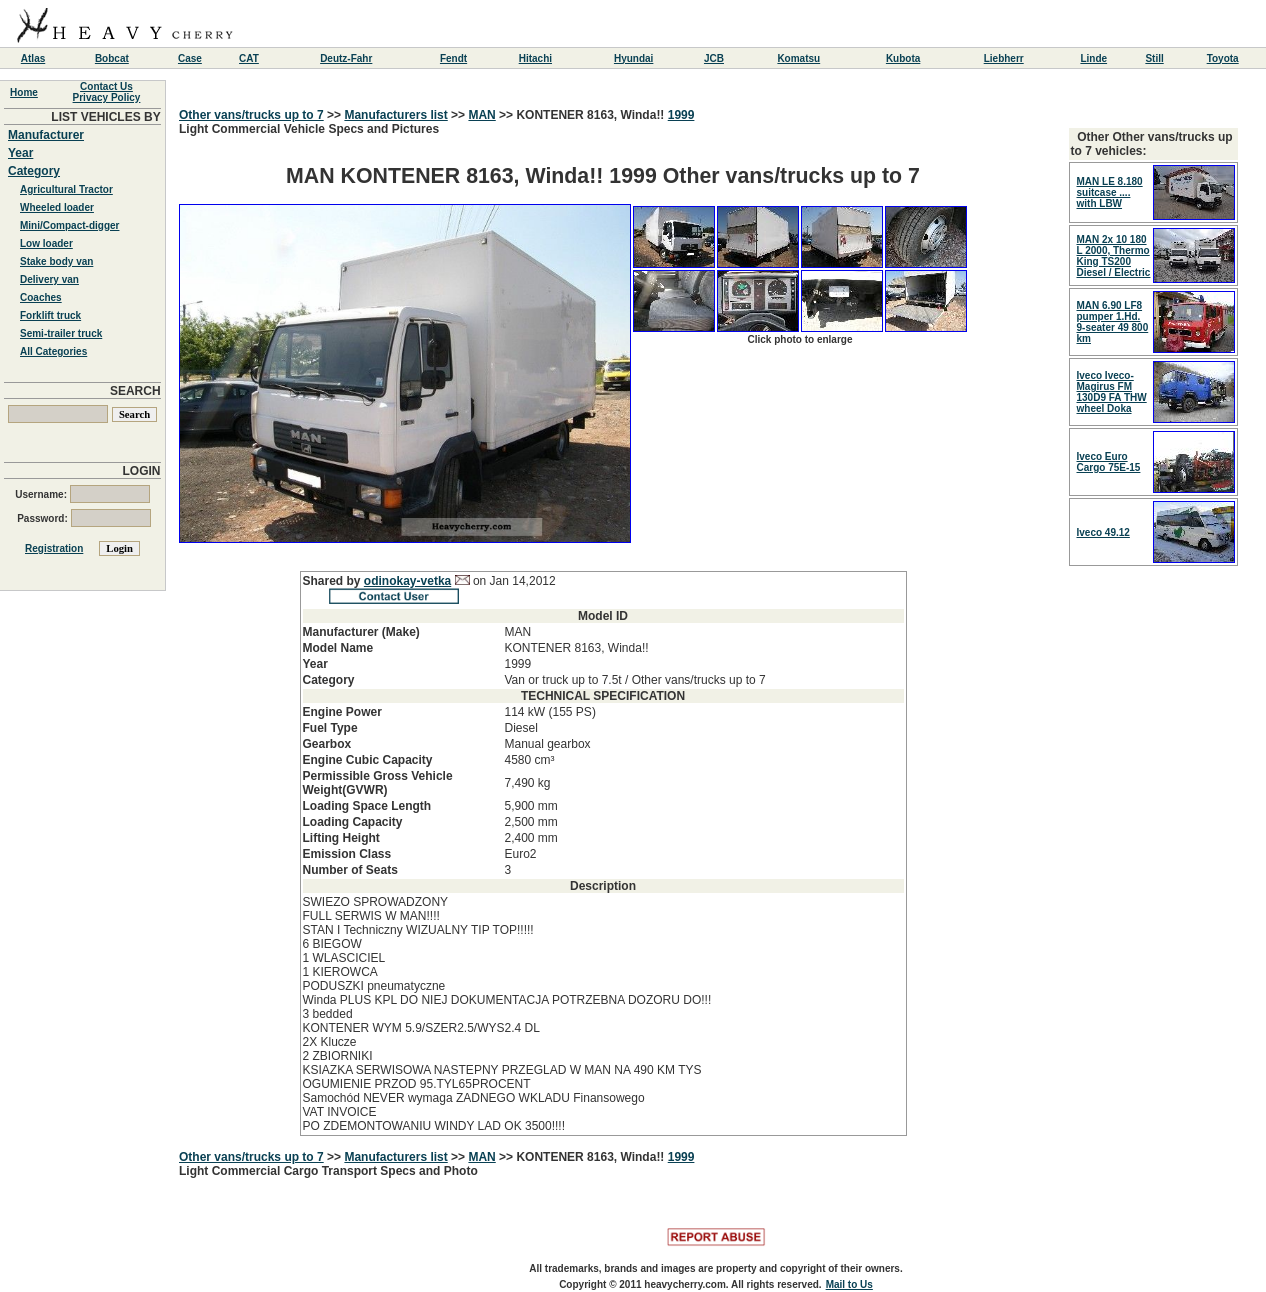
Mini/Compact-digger (69, 225)
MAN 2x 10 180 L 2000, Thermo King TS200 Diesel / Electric (1114, 256)
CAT (249, 58)
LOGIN (142, 471)
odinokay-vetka (407, 581)
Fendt (453, 58)
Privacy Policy (107, 97)
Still (1154, 58)
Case (190, 58)
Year (20, 153)
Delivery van (49, 279)
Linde (1093, 58)
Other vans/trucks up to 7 (251, 115)
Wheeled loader (57, 207)
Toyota (1223, 58)
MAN (481, 115)
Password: (83, 518)
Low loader (46, 243)
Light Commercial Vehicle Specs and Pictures (603, 629)
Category (34, 171)
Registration (54, 548)
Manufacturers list (395, 115)
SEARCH (135, 391)
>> (334, 115)
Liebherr (1004, 58)
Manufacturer (46, 135)
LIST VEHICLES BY (105, 117)
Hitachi (535, 58)
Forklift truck (50, 315)
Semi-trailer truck (61, 333)
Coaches (41, 297)
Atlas (33, 58)
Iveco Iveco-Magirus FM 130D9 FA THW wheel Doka (1112, 392)
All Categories (53, 351)
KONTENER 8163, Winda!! (591, 115)
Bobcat (112, 58)
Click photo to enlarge (799, 339)
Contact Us (106, 86)
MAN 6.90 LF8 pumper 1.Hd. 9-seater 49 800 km (1113, 322)
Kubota (903, 58)
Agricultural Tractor (66, 189)
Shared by (333, 581)
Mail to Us (849, 1284)
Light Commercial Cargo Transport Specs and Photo (328, 1171)
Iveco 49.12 (1103, 532)
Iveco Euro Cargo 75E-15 (1109, 462)
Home (24, 92)
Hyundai (633, 58)
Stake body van (56, 261)
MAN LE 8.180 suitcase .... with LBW (1110, 192)
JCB (714, 58)
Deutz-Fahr (346, 58)
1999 (681, 115)
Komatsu (798, 58)
